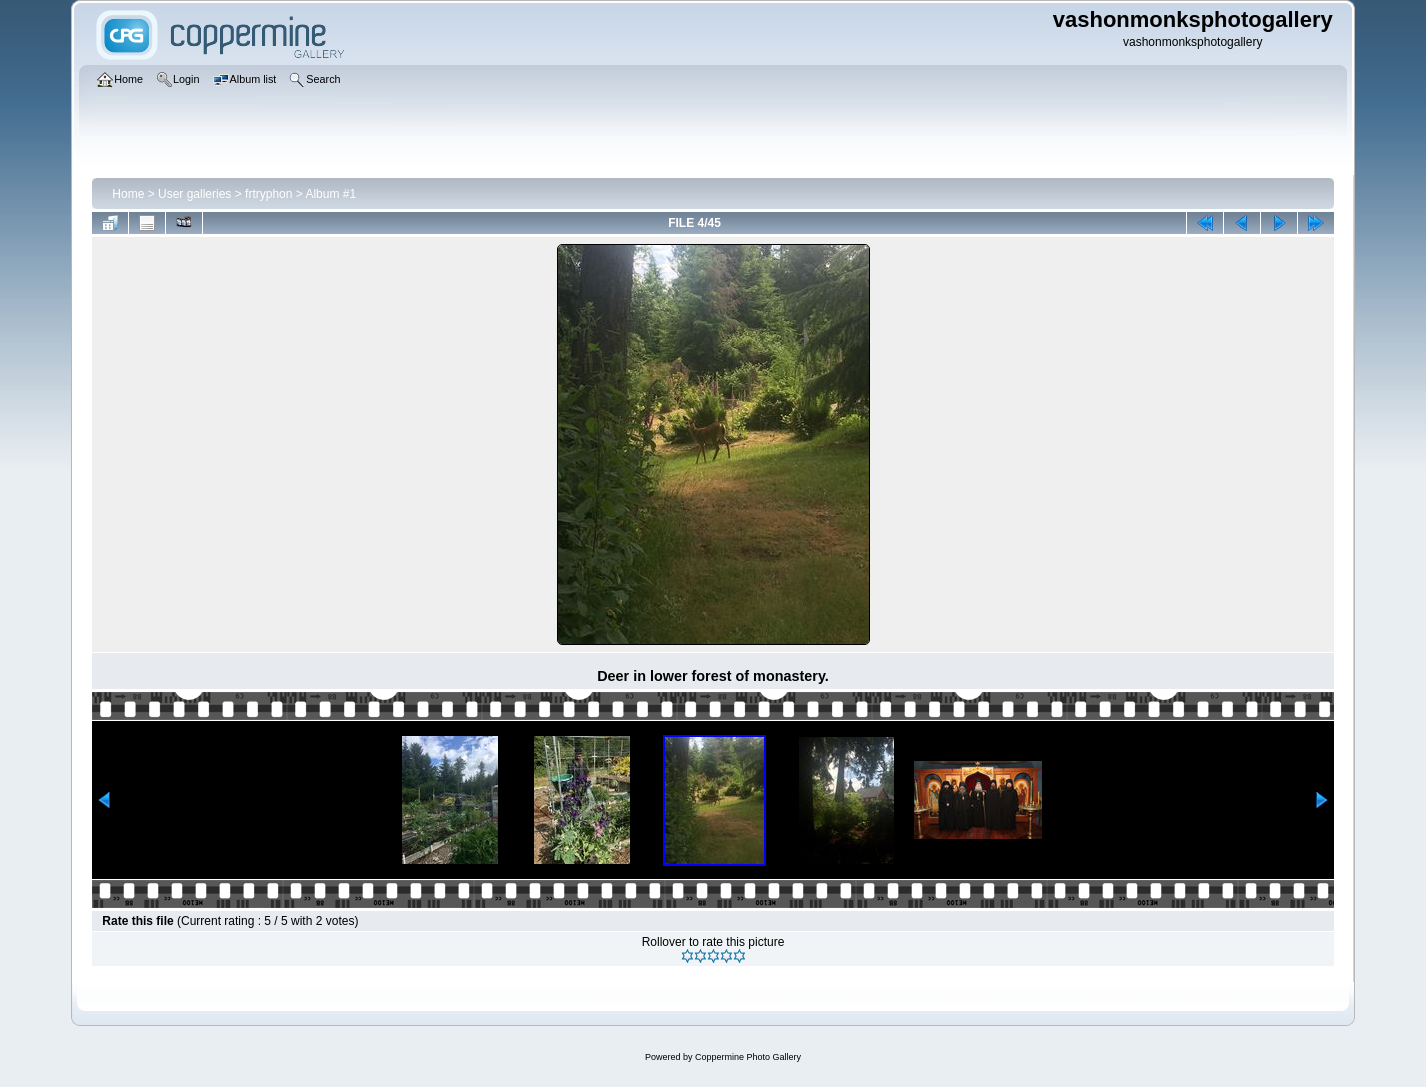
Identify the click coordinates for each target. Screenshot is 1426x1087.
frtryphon (268, 194)
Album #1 (330, 194)
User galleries (194, 194)
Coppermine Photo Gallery (748, 1057)
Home (128, 194)
